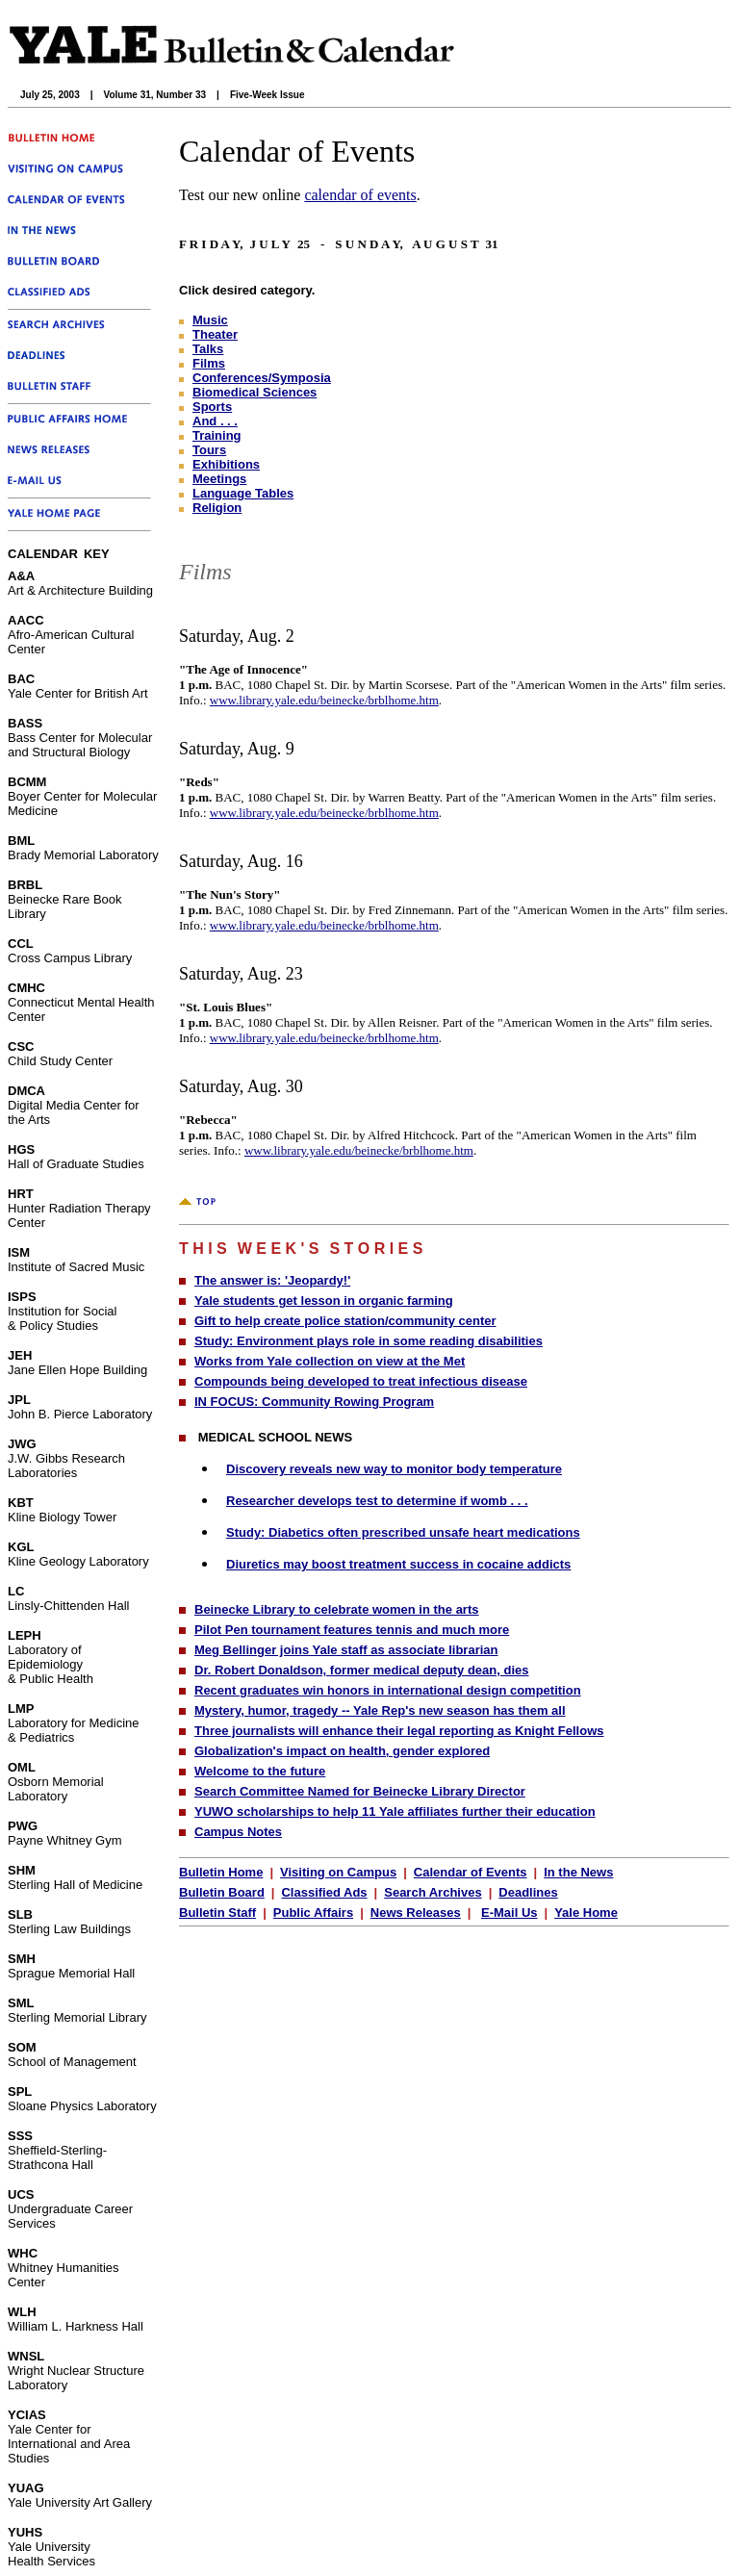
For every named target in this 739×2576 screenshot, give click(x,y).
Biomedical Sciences (254, 392)
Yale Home (586, 1912)
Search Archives (432, 1892)
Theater (215, 334)
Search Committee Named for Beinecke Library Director (359, 1791)
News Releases (415, 1912)
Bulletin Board (222, 1892)
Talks (207, 349)
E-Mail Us (509, 1912)
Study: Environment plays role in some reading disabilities (368, 1341)
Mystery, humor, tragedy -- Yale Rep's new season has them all (380, 1710)
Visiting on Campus (338, 1872)
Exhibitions (226, 464)
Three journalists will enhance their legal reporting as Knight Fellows (398, 1730)
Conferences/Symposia (261, 377)
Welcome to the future (259, 1771)
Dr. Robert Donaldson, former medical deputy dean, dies (361, 1670)
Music (210, 320)
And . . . (215, 421)
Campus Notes (238, 1831)
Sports (212, 406)
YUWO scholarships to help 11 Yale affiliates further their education (395, 1811)
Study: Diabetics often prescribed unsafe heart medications (403, 1532)
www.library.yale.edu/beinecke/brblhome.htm (324, 700)
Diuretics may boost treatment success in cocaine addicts (398, 1564)
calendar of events (360, 195)
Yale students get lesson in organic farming (323, 1300)
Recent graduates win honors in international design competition (387, 1690)
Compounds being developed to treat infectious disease (360, 1381)
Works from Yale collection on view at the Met (329, 1361)
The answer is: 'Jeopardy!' (272, 1280)
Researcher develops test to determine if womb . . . (377, 1500)
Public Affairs (313, 1912)
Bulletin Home (221, 1872)
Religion (217, 507)
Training (217, 435)
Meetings (219, 479)
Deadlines (527, 1892)
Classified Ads (324, 1892)
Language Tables (242, 493)
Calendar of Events (470, 1872)
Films (208, 363)
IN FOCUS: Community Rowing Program (314, 1401)
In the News (578, 1872)
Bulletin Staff (217, 1912)
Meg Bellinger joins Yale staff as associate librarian (346, 1650)
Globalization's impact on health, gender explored (342, 1751)
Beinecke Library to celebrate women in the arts (336, 1609)
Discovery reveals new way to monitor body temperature (394, 1469)
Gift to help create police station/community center (345, 1321)
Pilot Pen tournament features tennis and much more (351, 1629)
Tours (209, 450)
